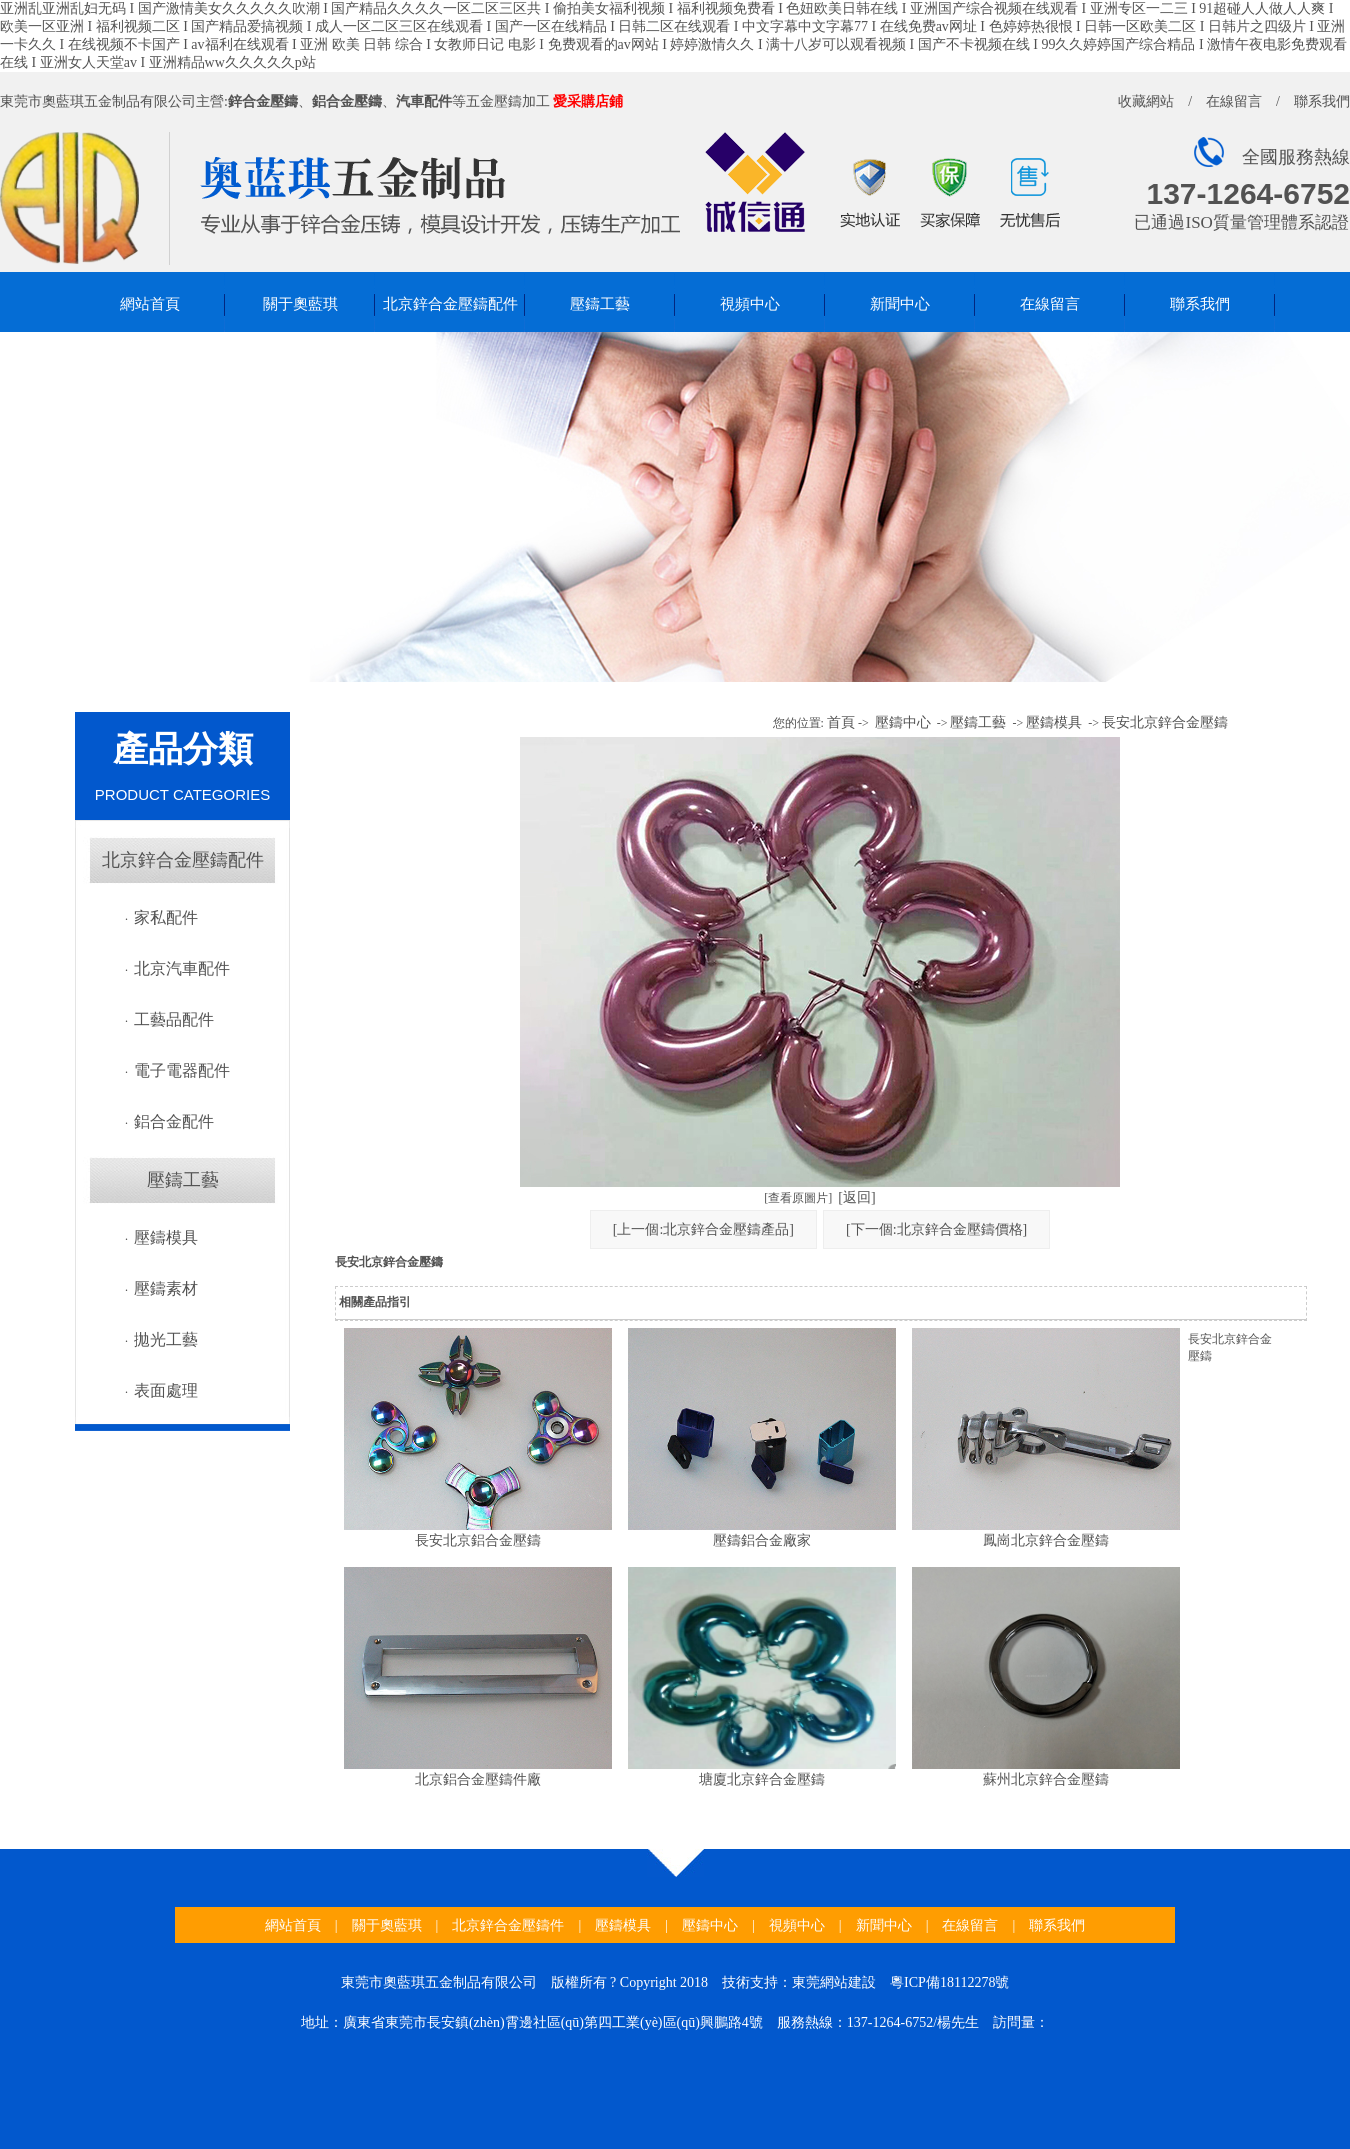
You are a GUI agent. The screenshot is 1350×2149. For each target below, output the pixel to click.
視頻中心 (750, 304)
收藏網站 (1146, 101)
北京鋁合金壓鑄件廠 (478, 1779)
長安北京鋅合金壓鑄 (1165, 722)
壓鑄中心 (903, 722)
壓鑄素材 (166, 1288)
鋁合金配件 (174, 1121)
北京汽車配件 (182, 968)
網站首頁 (150, 304)
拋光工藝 (166, 1339)
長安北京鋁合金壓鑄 (478, 1540)
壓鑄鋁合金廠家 (762, 1540)
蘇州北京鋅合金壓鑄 (1046, 1779)
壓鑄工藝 (600, 304)
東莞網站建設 (834, 1982)
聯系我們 (1322, 101)
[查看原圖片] (798, 1198)
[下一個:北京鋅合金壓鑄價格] (936, 1229)
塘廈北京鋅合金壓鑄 (762, 1779)
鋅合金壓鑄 (263, 101)
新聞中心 (900, 304)
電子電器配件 (182, 1070)
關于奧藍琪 (300, 304)
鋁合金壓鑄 (347, 101)
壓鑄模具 (166, 1237)
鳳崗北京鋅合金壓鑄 (1046, 1540)
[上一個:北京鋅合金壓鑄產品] (703, 1229)
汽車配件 (424, 101)
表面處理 (166, 1390)
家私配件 (166, 917)
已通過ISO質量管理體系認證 (1241, 222)
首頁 (841, 722)
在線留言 (1234, 101)
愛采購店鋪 (588, 101)
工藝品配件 (174, 1019)
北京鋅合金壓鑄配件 (450, 304)
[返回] (856, 1197)
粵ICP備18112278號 (949, 1982)
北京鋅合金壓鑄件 (508, 1925)
